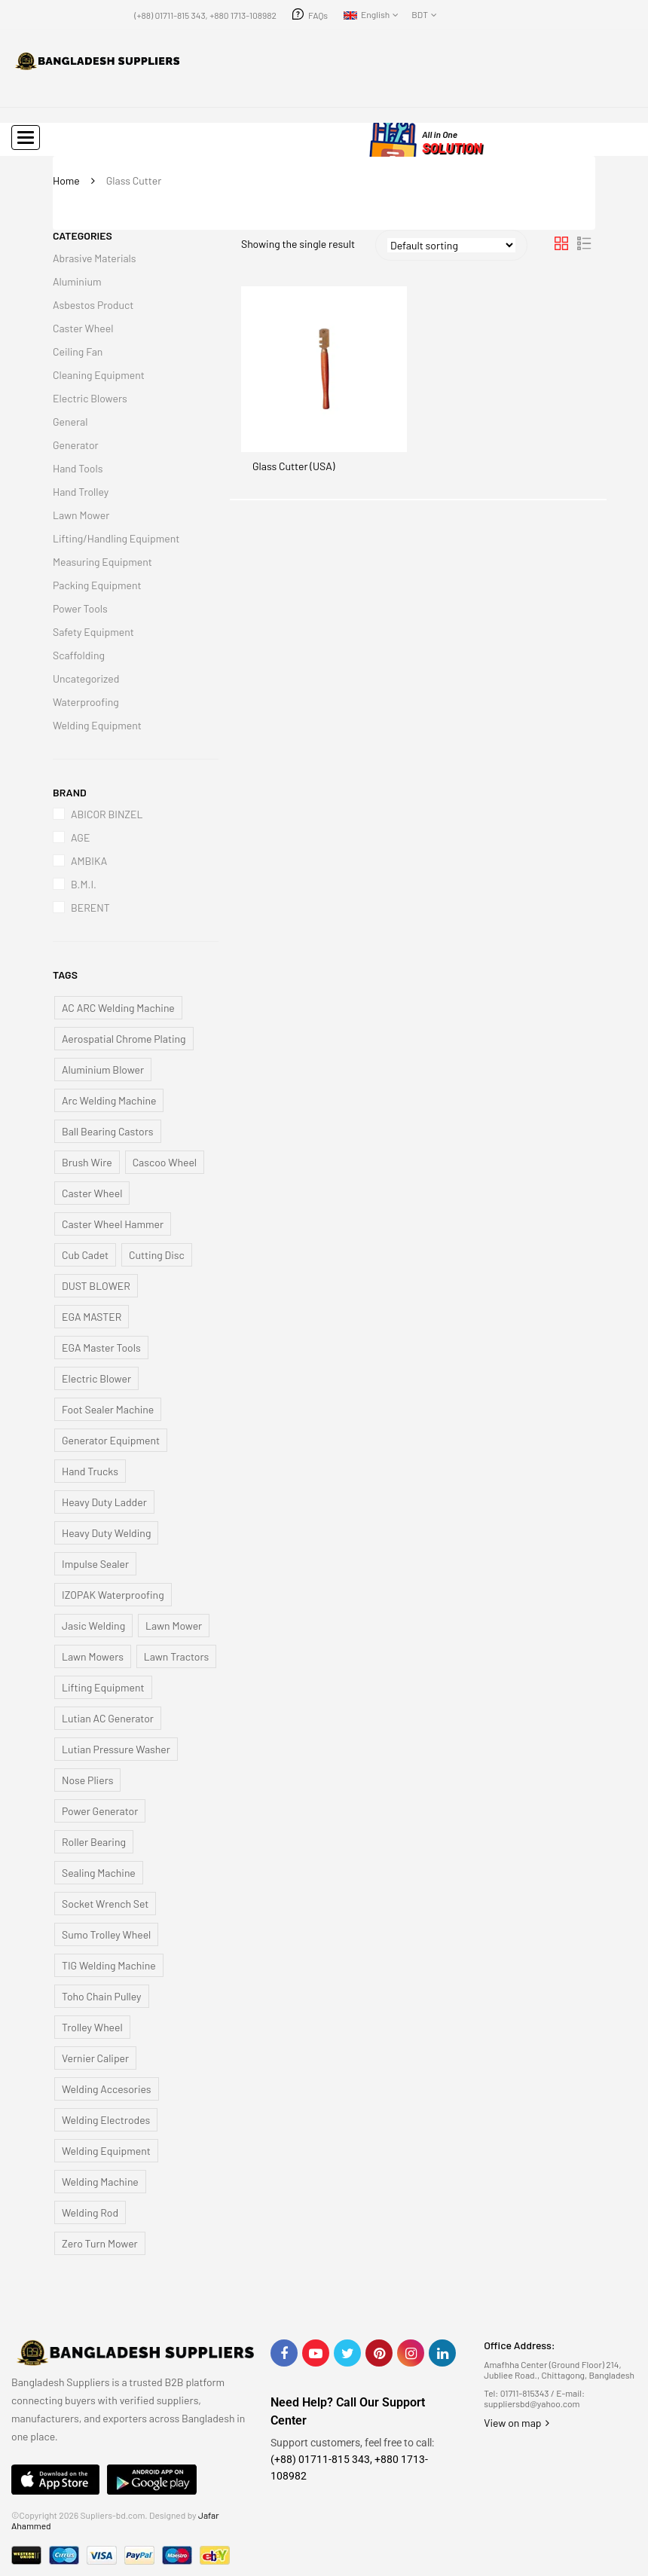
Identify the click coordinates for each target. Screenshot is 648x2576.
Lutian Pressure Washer (116, 1749)
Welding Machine (100, 2181)
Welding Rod (90, 2212)
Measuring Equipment (102, 561)
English (367, 14)
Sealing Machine (99, 1872)
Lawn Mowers (93, 1656)
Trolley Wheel (92, 2027)
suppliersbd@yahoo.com (531, 2403)
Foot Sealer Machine (108, 1409)
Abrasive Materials (94, 258)
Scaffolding (79, 655)
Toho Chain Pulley (102, 1996)
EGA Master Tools (101, 1347)
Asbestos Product (93, 304)
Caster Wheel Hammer (113, 1224)
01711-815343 (524, 2393)
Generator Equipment (111, 1440)
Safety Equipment (93, 631)
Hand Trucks (90, 1471)
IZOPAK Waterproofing (113, 1594)
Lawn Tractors (176, 1656)
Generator (76, 445)
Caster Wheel (83, 328)
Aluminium (77, 281)
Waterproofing (86, 701)
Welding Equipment (97, 725)
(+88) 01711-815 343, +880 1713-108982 (205, 15)
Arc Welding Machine (109, 1100)
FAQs (318, 15)
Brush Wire (87, 1162)
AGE (80, 837)
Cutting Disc (157, 1254)
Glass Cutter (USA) (293, 466)
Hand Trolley (81, 491)
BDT (419, 14)
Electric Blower (96, 1378)
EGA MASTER (91, 1316)
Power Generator (100, 1810)
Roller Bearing (94, 1841)
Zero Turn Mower (100, 2243)
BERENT (90, 907)
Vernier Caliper (95, 2058)
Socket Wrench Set (105, 1903)
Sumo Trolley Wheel (106, 1934)
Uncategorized (86, 678)
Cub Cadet (85, 1254)
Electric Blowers (90, 398)
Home (66, 180)
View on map (516, 2422)
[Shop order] (451, 245)
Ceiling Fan (77, 351)
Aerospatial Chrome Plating (124, 1038)
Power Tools (80, 608)
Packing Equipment (97, 585)
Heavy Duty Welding (106, 1532)
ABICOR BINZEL (106, 814)
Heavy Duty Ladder (104, 1502)
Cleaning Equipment (99, 374)
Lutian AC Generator (108, 1718)
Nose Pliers (87, 1780)
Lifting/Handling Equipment (116, 538)
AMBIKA (89, 860)
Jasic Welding (93, 1625)
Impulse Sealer (95, 1563)
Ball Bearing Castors (108, 1131)
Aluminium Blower (103, 1069)
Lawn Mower (81, 515)
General (70, 421)
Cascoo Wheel (165, 1162)
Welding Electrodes (106, 2119)
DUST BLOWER (96, 1285)
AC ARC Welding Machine (118, 1007)
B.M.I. (83, 884)
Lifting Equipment (103, 1687)
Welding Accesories (106, 2088)
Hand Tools (77, 468)
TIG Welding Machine (109, 1965)
